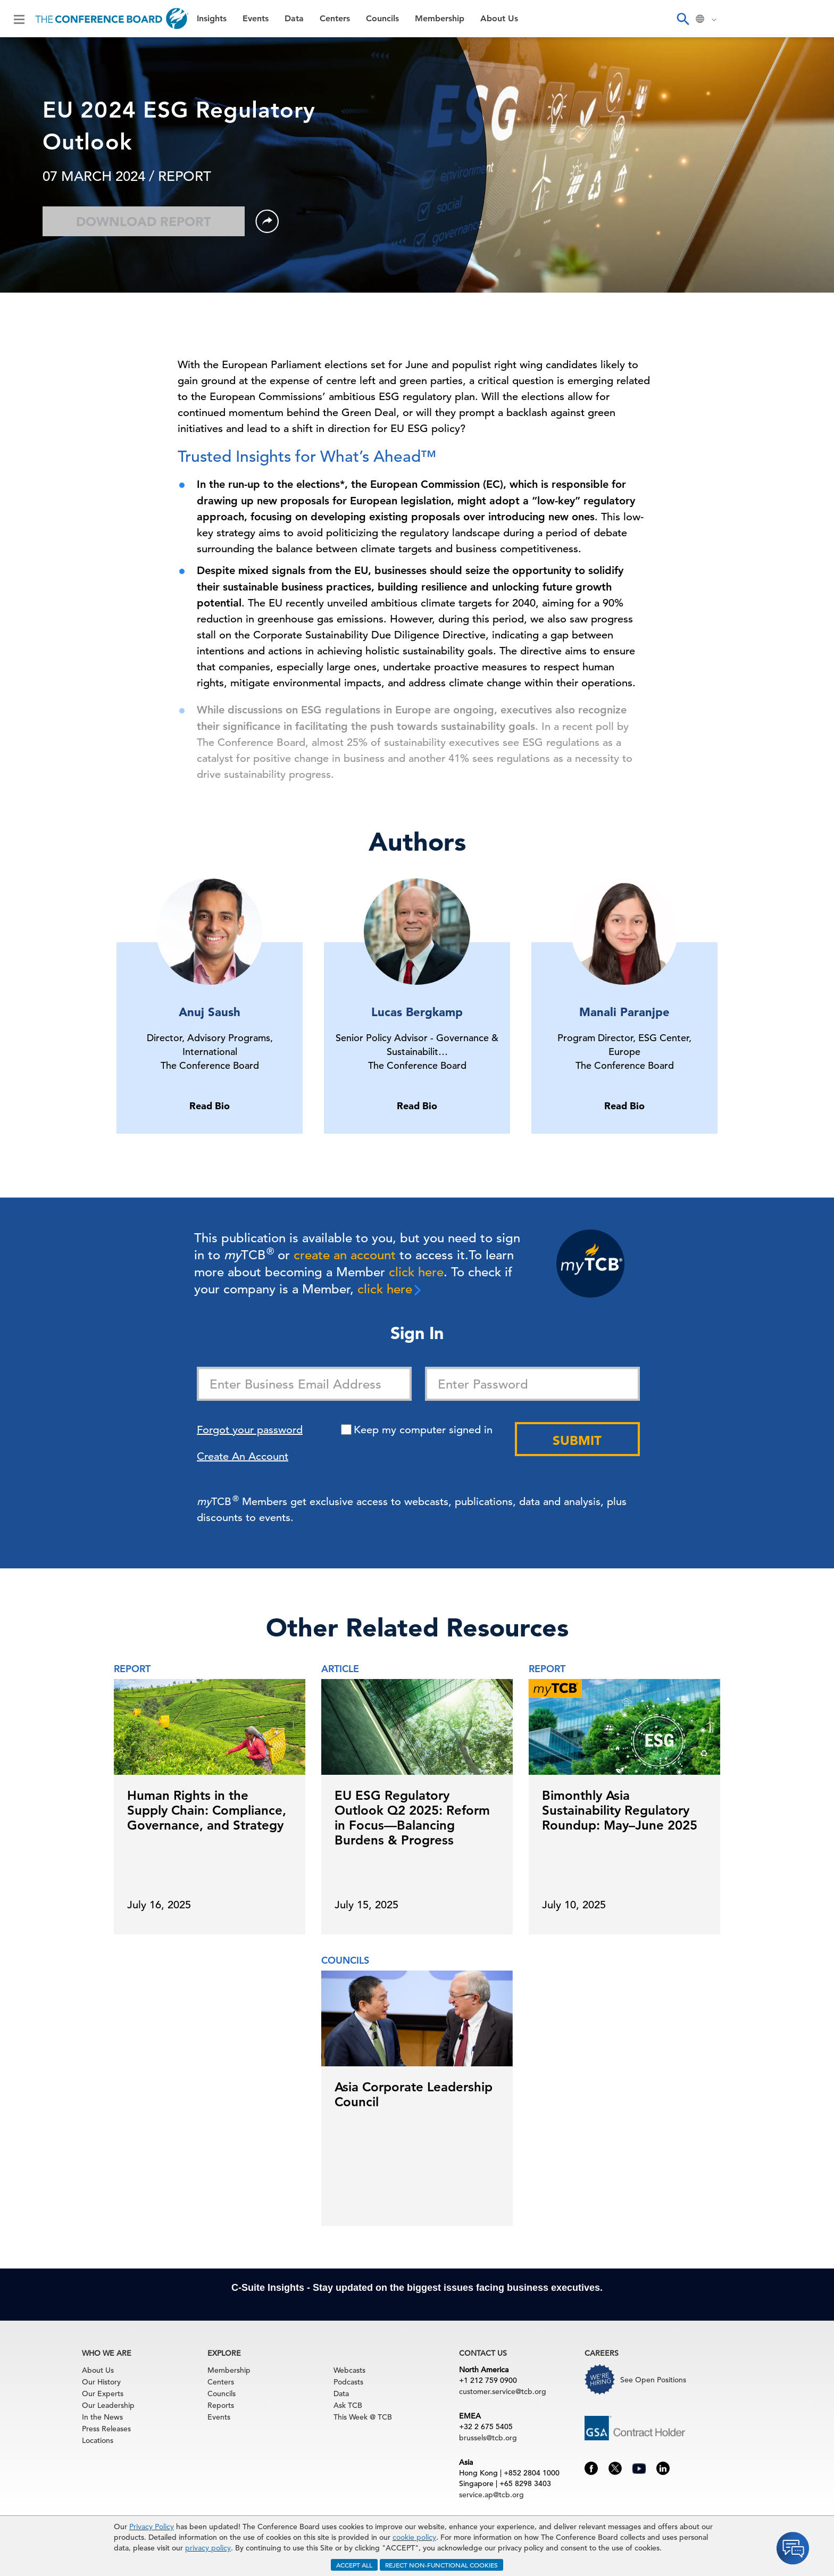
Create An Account (242, 1456)
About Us (499, 18)
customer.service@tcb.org (502, 2391)
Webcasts (349, 2370)
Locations (97, 2440)
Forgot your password (250, 1429)
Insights (212, 18)
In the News (102, 2417)
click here (416, 1272)
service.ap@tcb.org (491, 2494)
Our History (101, 2382)
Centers (335, 18)
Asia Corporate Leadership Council (414, 2094)
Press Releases (106, 2428)
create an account (345, 1255)
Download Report (143, 221)
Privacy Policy (151, 2526)
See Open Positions (653, 2379)
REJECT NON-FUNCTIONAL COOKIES (441, 2565)
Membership (439, 18)
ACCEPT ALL (354, 2565)
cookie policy (414, 2537)
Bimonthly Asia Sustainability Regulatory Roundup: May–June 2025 (619, 1810)
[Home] (112, 18)
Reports (220, 2405)
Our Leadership (108, 2405)
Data (294, 18)
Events (256, 18)
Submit (577, 1440)
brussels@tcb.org (488, 2437)
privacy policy (208, 2548)
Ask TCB (347, 2405)
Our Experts (102, 2393)
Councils (382, 18)
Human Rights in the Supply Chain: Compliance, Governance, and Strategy (206, 1810)
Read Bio (209, 1106)
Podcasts (348, 2382)
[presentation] (724, 1785)
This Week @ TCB (362, 2417)
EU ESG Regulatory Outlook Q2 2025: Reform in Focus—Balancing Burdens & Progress (412, 1818)
